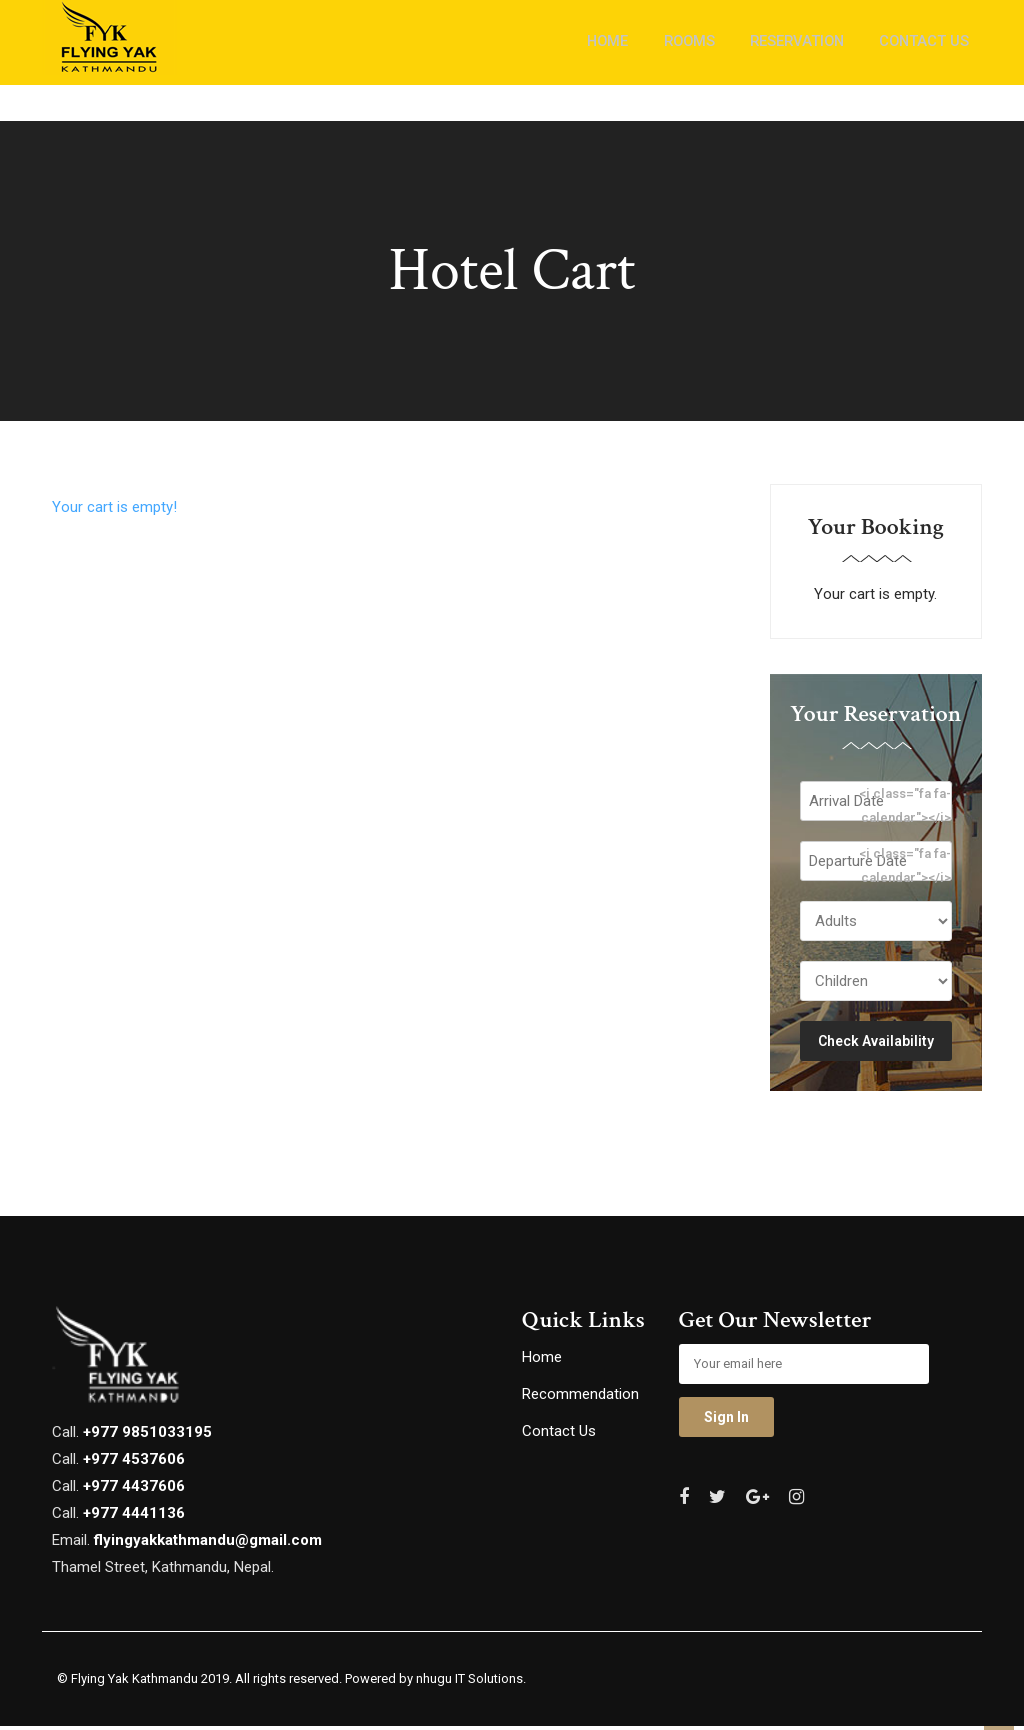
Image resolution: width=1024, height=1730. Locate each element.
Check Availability (876, 1045)
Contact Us (559, 1436)
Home (542, 1362)
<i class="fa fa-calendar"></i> (905, 807)
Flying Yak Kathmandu (134, 1683)
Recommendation (580, 1399)
